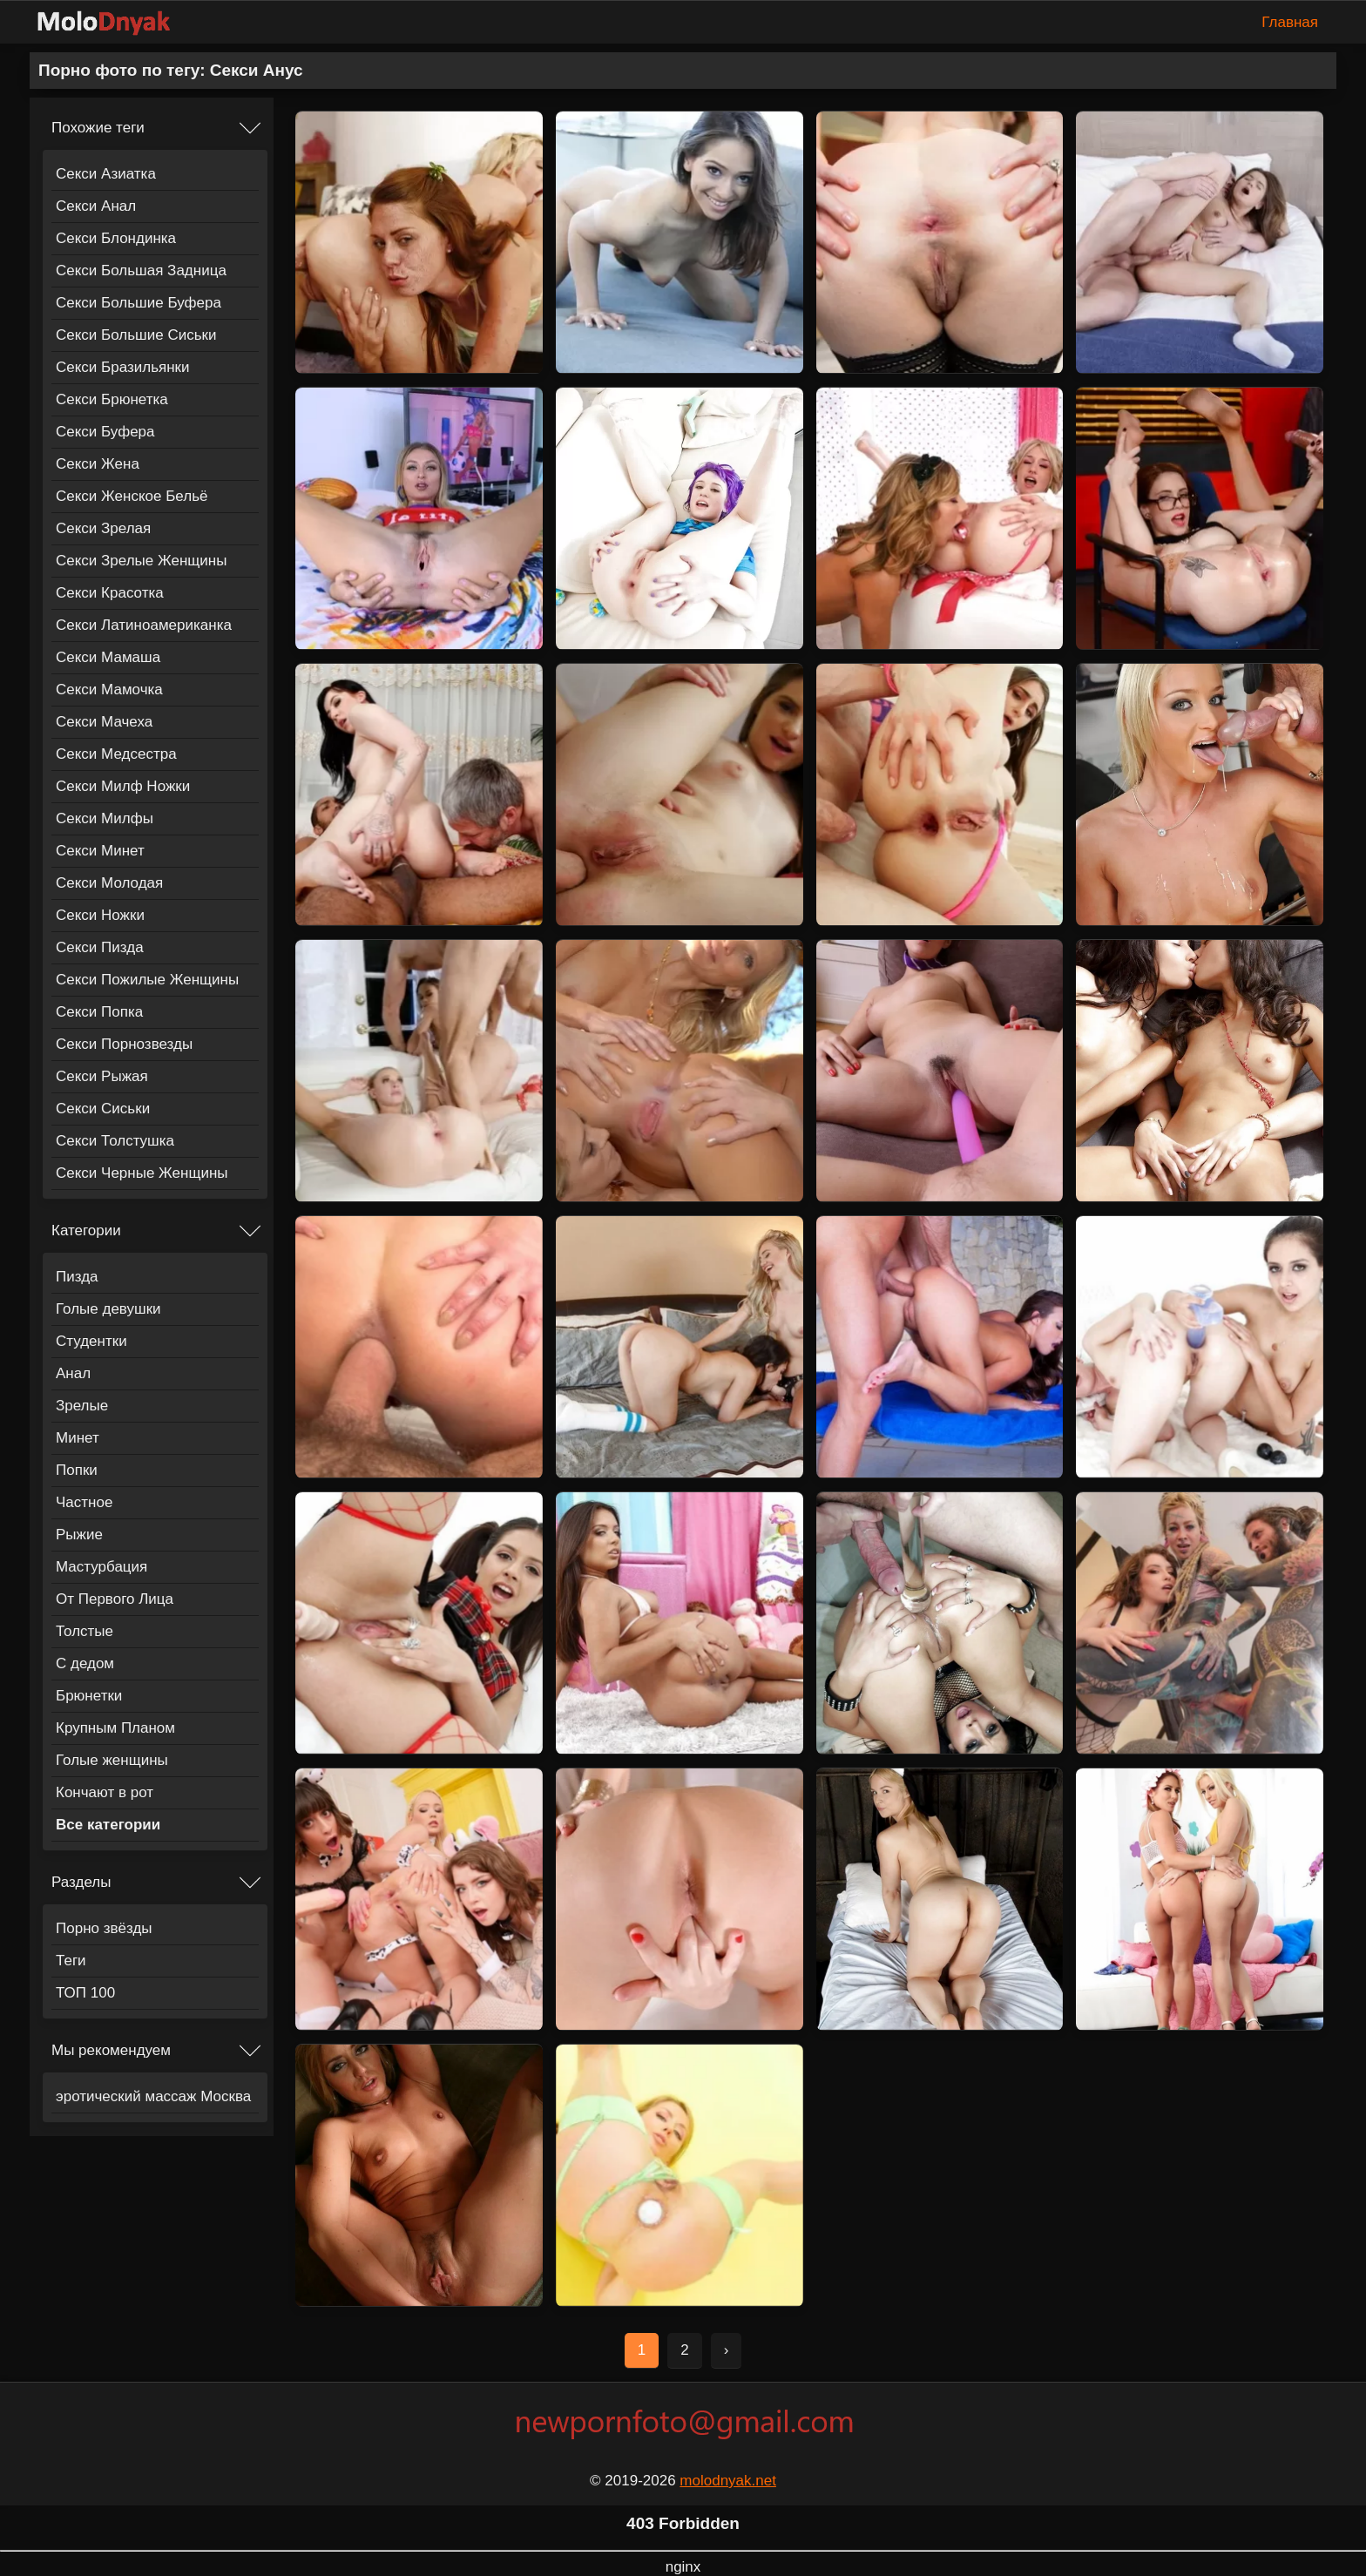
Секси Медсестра (116, 754)
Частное (84, 1502)
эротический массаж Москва (153, 2096)
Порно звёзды (104, 1928)
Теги (71, 1960)
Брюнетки (89, 1695)
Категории (86, 1230)
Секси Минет (100, 850)
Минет (77, 1438)
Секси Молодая (109, 883)
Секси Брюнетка (112, 399)
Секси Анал (96, 206)
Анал (73, 1373)
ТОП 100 (85, 1992)
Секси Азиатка (106, 174)
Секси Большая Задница (141, 270)
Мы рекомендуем (111, 2050)
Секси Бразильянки (123, 367)
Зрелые (82, 1405)
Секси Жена (97, 464)
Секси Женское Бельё (131, 496)
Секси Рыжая (102, 1076)
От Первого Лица (114, 1599)
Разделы (81, 1882)
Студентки (91, 1341)
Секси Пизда (100, 947)
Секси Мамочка (109, 689)
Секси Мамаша (108, 657)
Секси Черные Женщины (142, 1173)
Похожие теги (98, 127)
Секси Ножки (100, 915)
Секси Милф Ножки (123, 786)
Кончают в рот (104, 1792)
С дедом (85, 1663)
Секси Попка (99, 1012)
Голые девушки (108, 1309)
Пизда (77, 1276)
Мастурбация (101, 1566)
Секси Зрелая (103, 528)
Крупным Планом (115, 1728)
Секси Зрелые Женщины (141, 560)
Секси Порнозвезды (124, 1044)
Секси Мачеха (104, 721)
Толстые (84, 1631)
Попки (77, 1470)
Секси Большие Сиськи (136, 335)
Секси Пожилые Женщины (147, 979)
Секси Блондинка (116, 238)
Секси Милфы (104, 818)
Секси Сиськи (103, 1108)
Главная (1289, 22)
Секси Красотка (110, 593)
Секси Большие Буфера (138, 302)
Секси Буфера (105, 431)
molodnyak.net (728, 2480)
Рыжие (79, 1534)
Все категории (108, 1824)
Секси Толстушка (115, 1140)
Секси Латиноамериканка (144, 625)
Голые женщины (112, 1760)
